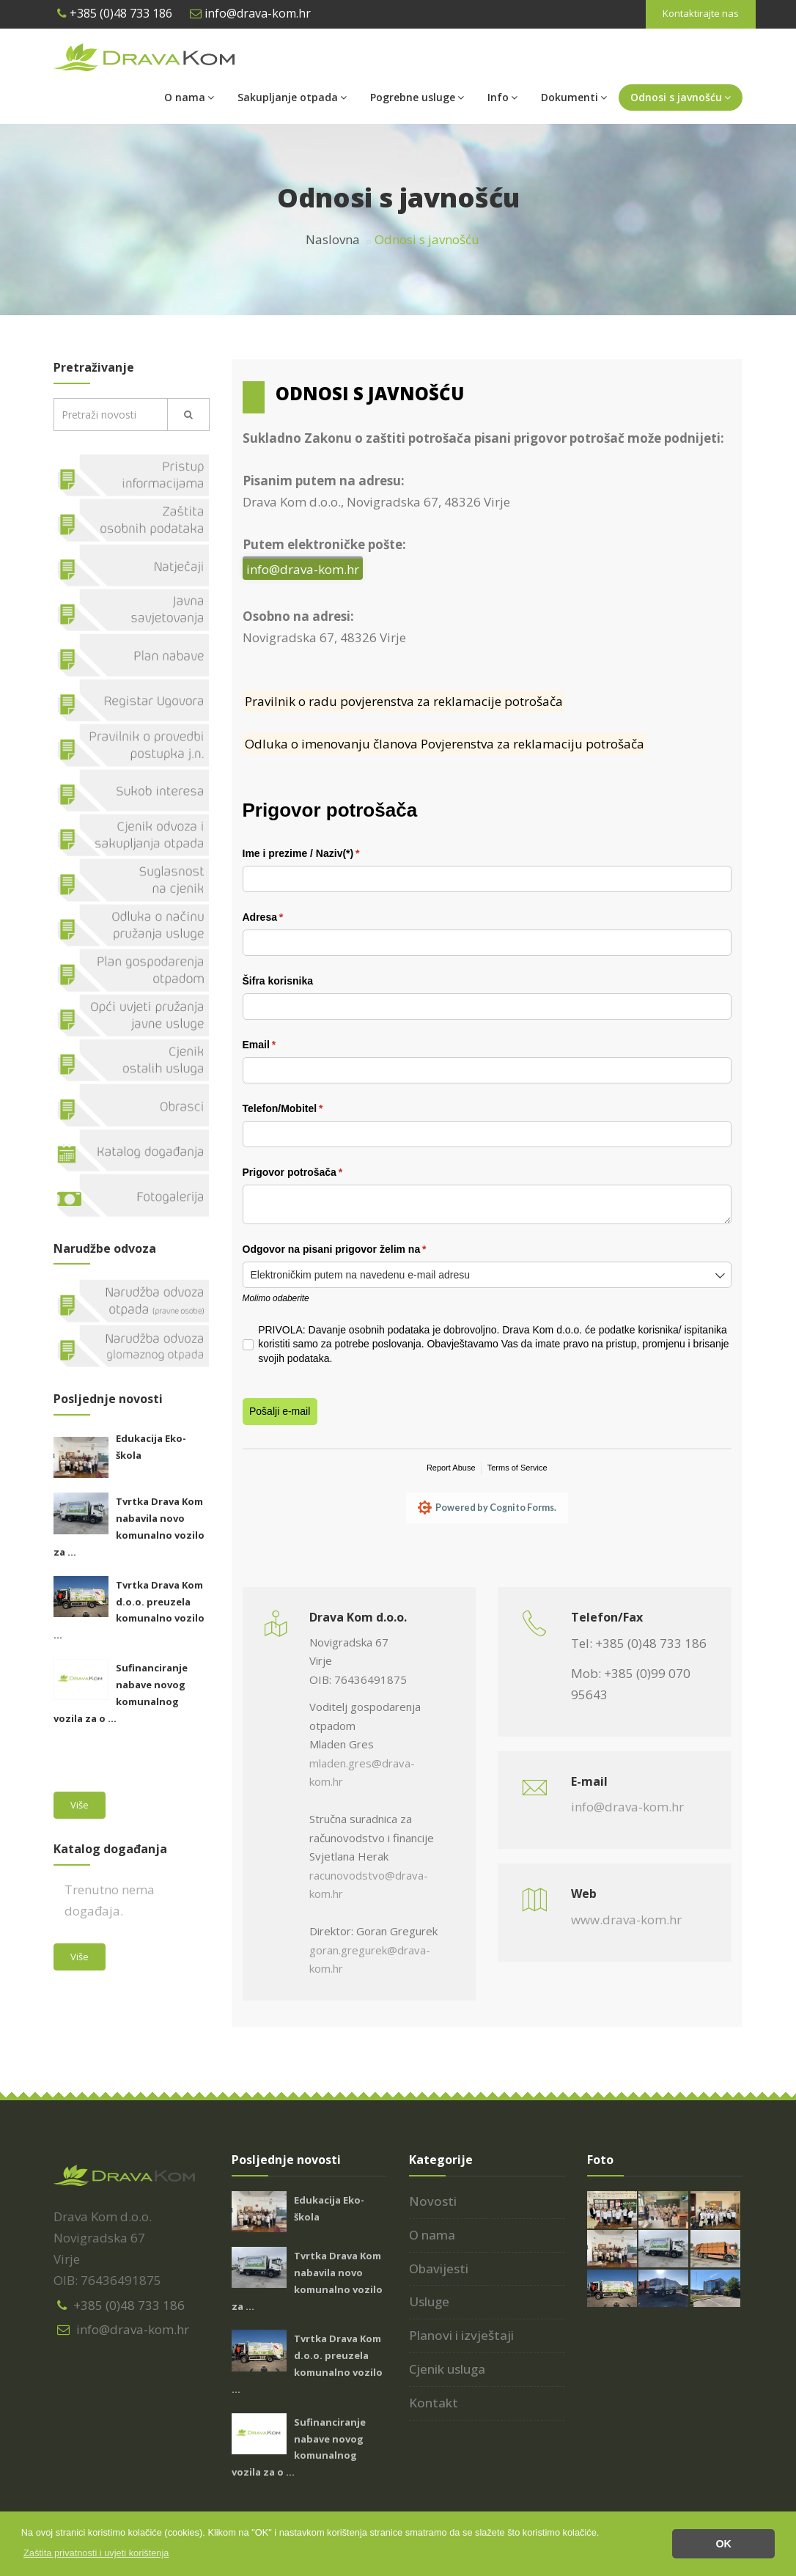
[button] (96, 2553)
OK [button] (723, 2544)
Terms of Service (517, 1467)
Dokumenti (574, 97)
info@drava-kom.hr (250, 13)
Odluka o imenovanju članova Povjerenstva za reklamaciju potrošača (444, 743)
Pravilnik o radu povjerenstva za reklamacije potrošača (404, 701)
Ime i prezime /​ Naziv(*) (322, 854)
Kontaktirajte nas (701, 13)
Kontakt (433, 2404)
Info (502, 97)
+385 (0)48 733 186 (114, 13)
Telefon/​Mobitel (304, 1109)
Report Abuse (451, 1467)
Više (79, 1804)
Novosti (433, 2202)
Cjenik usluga (447, 2371)
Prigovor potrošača (314, 1173)
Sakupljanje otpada (292, 97)
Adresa (284, 917)
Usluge (429, 2303)
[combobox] (487, 1275)
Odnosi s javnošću (680, 97)
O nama (189, 97)
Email (280, 1045)
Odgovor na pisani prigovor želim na (355, 1250)
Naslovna (333, 239)
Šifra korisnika (278, 981)
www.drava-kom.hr (626, 1921)
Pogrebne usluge (417, 97)
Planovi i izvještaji (461, 2337)
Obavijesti (438, 2270)
